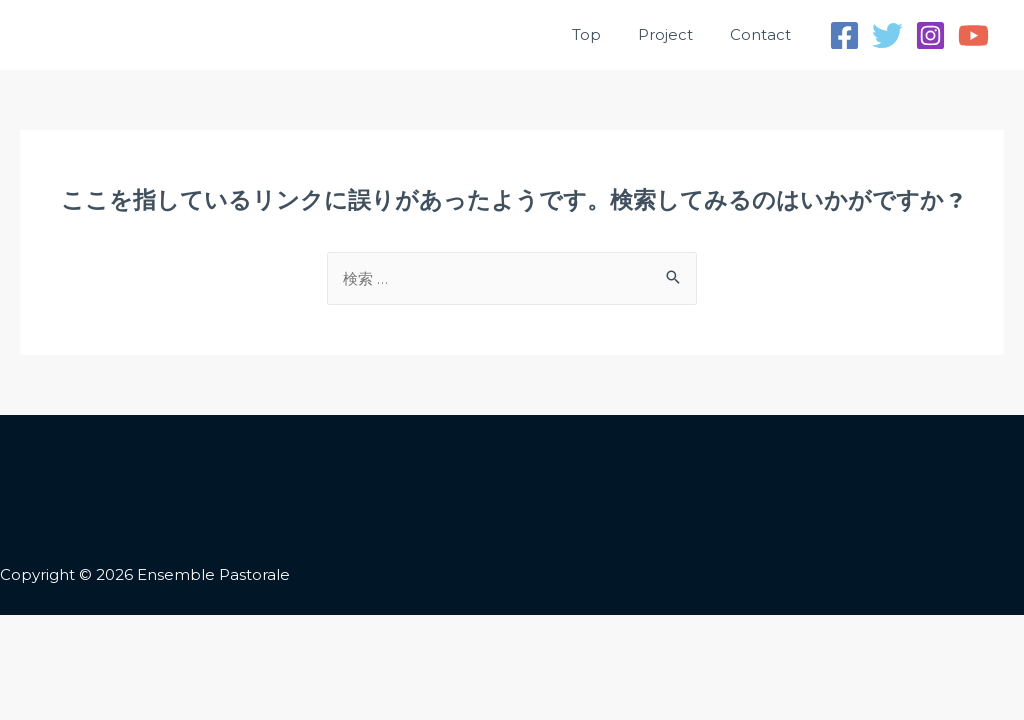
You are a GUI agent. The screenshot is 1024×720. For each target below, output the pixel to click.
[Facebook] (844, 35)
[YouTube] (973, 35)
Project (675, 34)
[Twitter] (887, 35)
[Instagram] (930, 35)
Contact (763, 34)
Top (603, 34)
